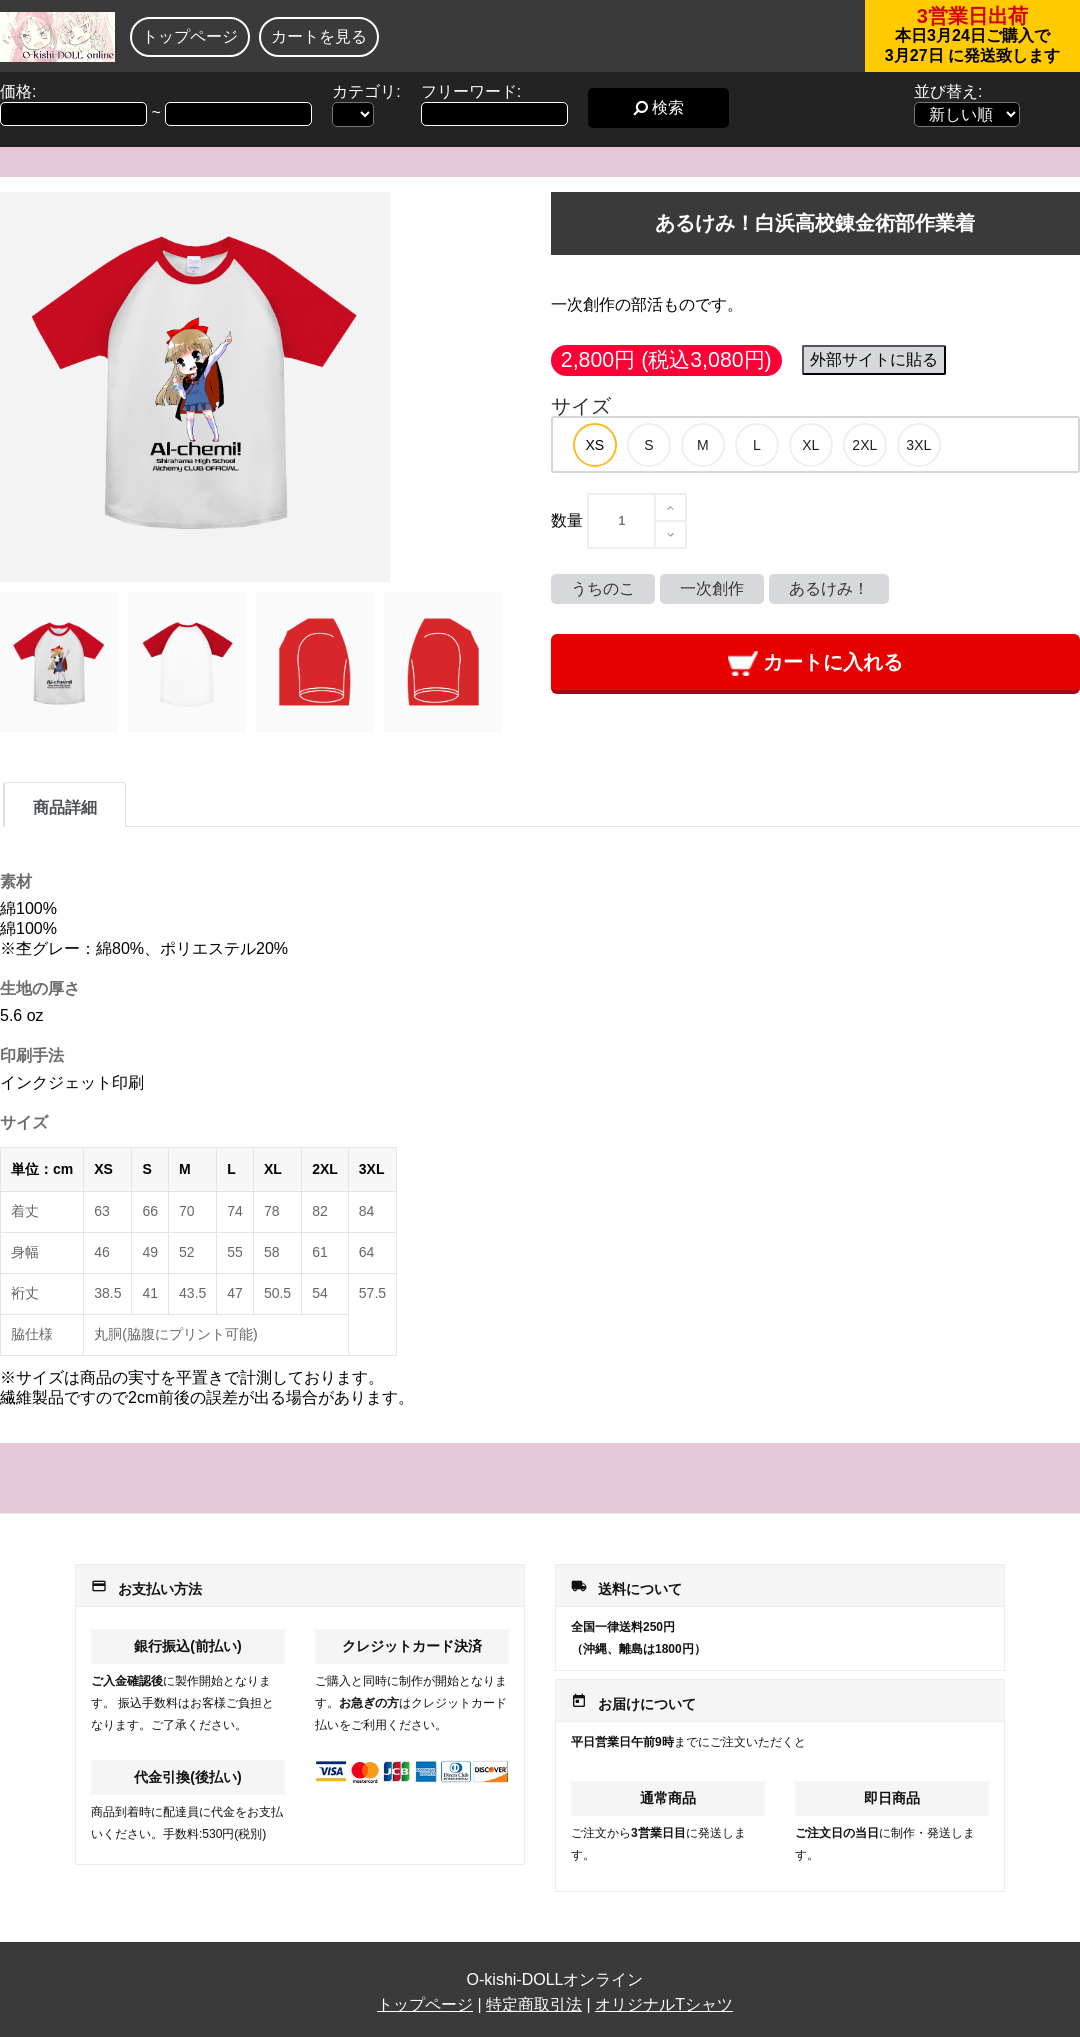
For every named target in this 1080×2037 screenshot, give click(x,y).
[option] (595, 445)
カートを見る (319, 36)
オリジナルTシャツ (664, 2004)
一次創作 (712, 588)
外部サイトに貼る (874, 359)
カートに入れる (815, 663)
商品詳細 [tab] (65, 807)
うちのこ (603, 588)
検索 (658, 107)
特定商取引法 (534, 2004)
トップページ (190, 36)
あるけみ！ (829, 588)
